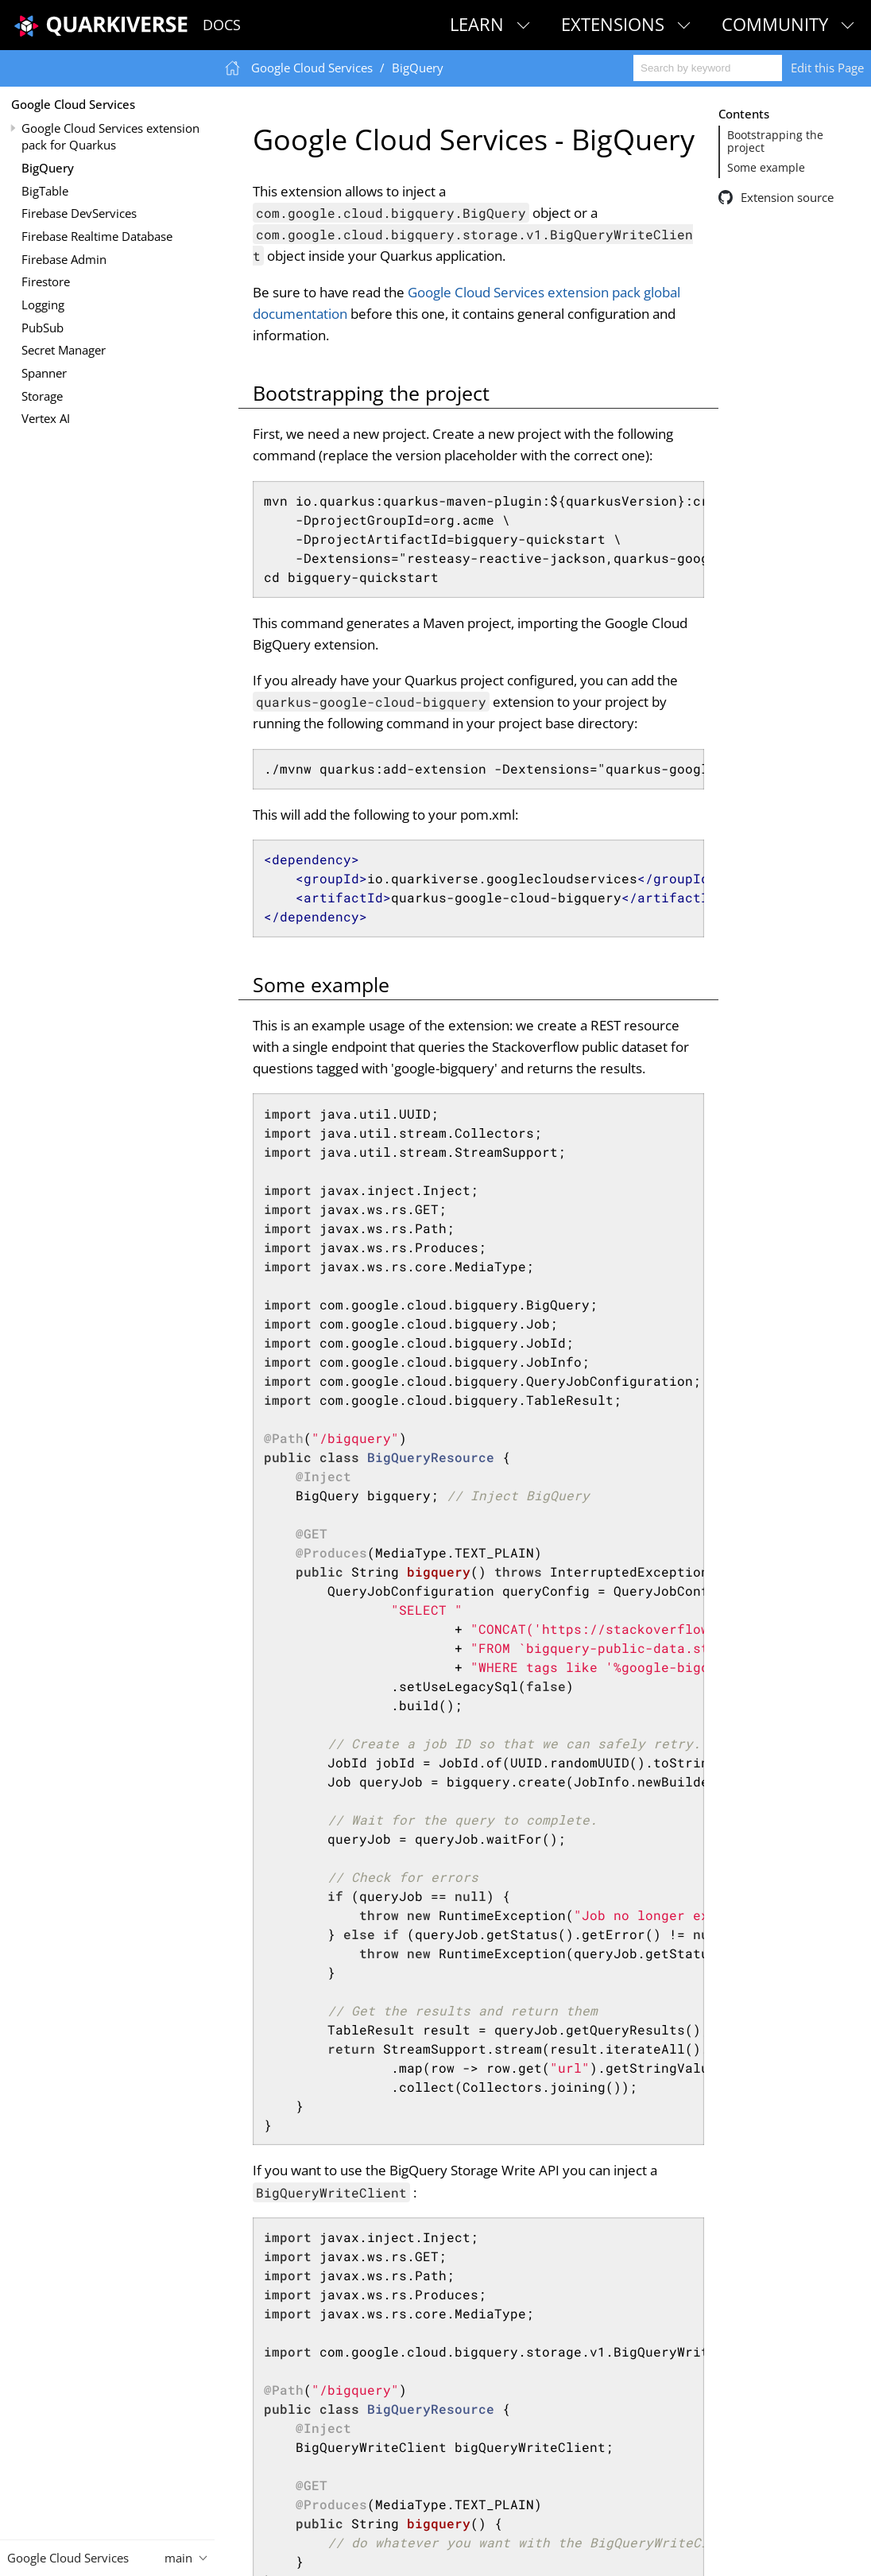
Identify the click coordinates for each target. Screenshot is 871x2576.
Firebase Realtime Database (96, 236)
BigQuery (47, 168)
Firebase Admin (63, 259)
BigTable (44, 191)
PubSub (42, 327)
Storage (42, 396)
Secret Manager (63, 350)
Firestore (45, 281)
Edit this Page (827, 68)
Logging (42, 304)
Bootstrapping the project (775, 141)
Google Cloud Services (73, 104)
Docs (222, 24)
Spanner (44, 373)
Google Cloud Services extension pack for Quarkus (110, 136)
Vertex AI (45, 418)
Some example (766, 168)
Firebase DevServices (79, 213)
